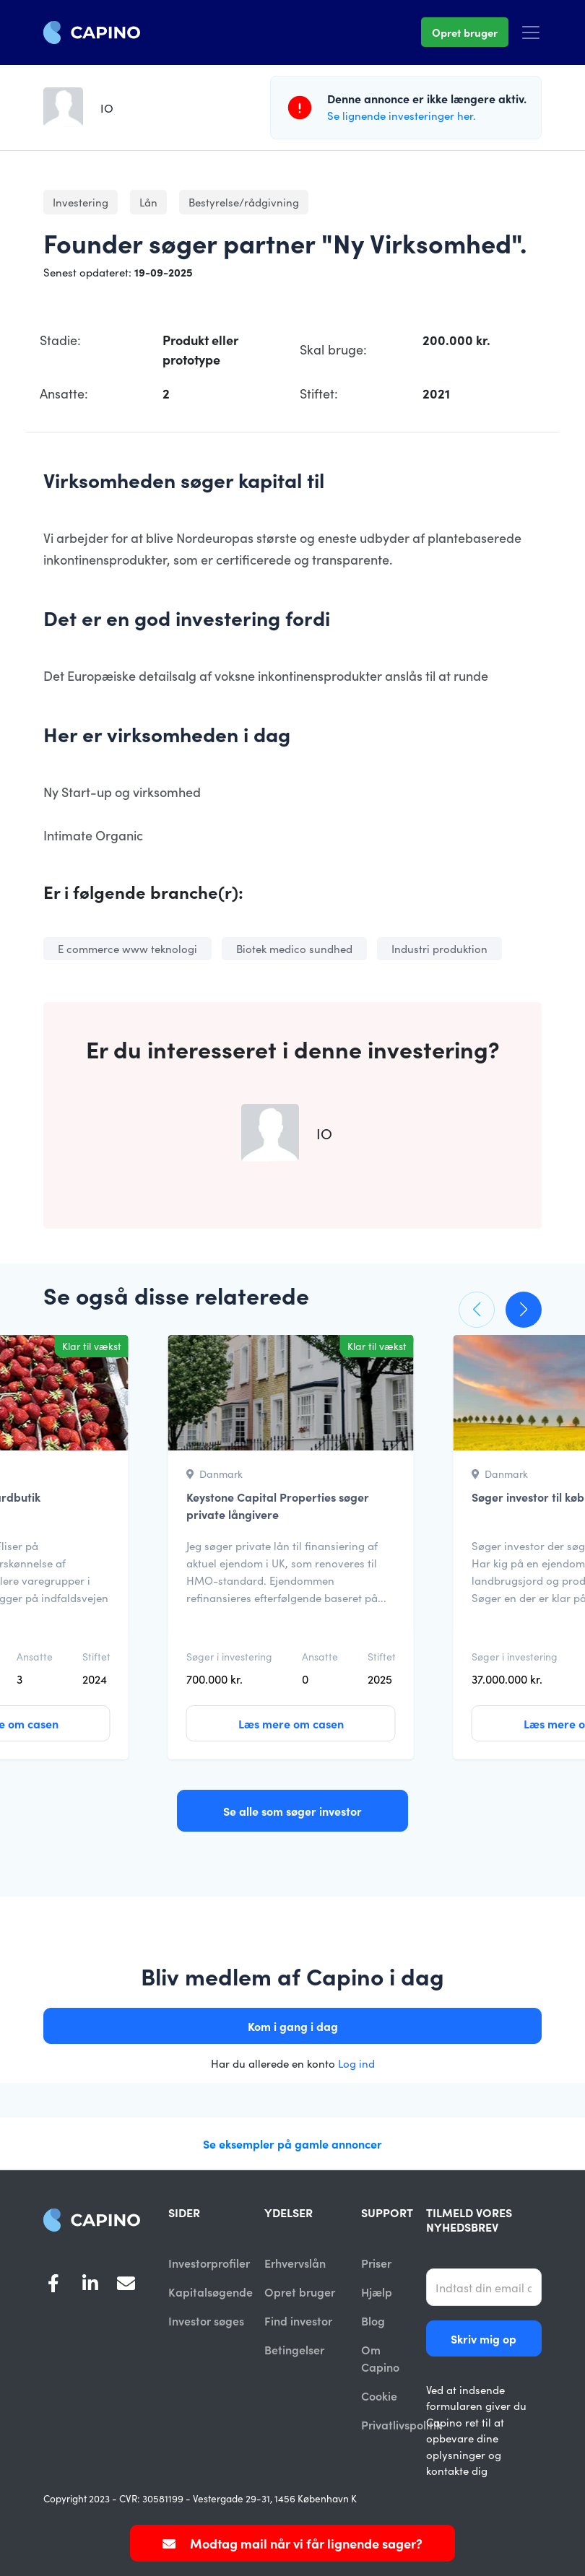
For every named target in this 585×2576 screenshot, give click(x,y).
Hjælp (376, 2292)
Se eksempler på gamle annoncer (292, 2143)
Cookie (379, 2397)
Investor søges (206, 2321)
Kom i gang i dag (293, 2026)
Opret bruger (465, 32)
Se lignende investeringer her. (401, 115)
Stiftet (96, 1656)
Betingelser (294, 2351)
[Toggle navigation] (531, 32)
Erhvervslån (295, 2263)
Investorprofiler (209, 2263)
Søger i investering (229, 1656)
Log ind (356, 2063)
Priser (376, 2263)
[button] (477, 1310)
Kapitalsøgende (210, 2292)
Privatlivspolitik (401, 2426)
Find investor (298, 2321)
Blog (373, 2321)
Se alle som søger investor (292, 1811)
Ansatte (35, 1656)
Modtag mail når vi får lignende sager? (292, 2543)
